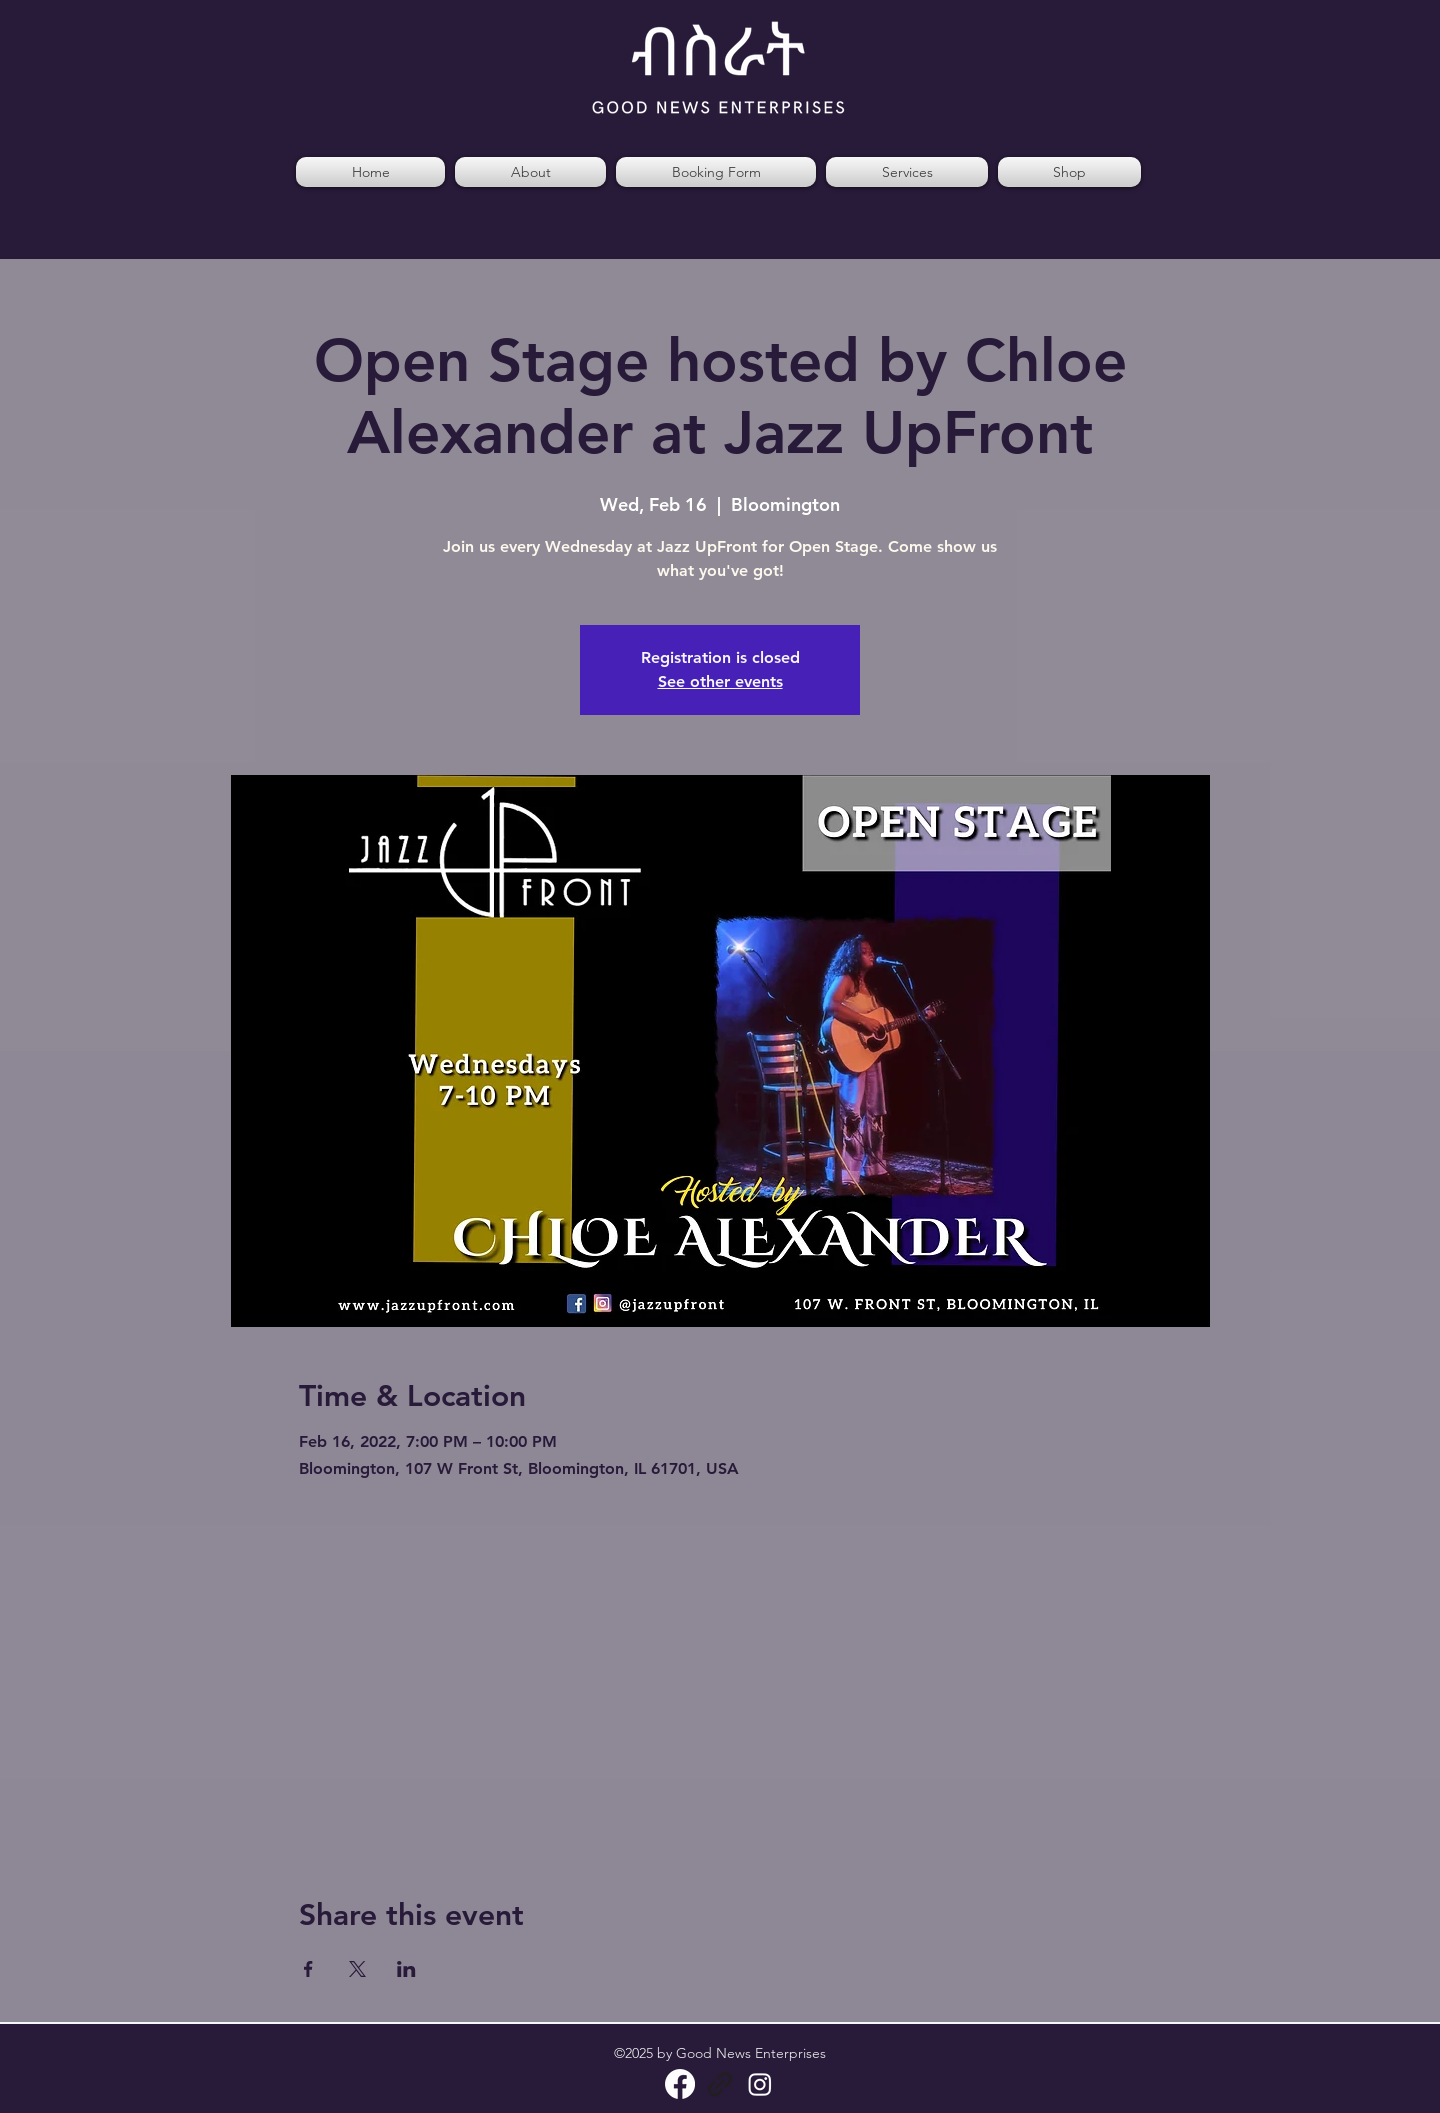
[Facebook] (680, 2084)
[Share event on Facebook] (308, 1969)
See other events (720, 681)
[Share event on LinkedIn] (406, 1969)
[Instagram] (760, 2084)
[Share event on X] (357, 1969)
